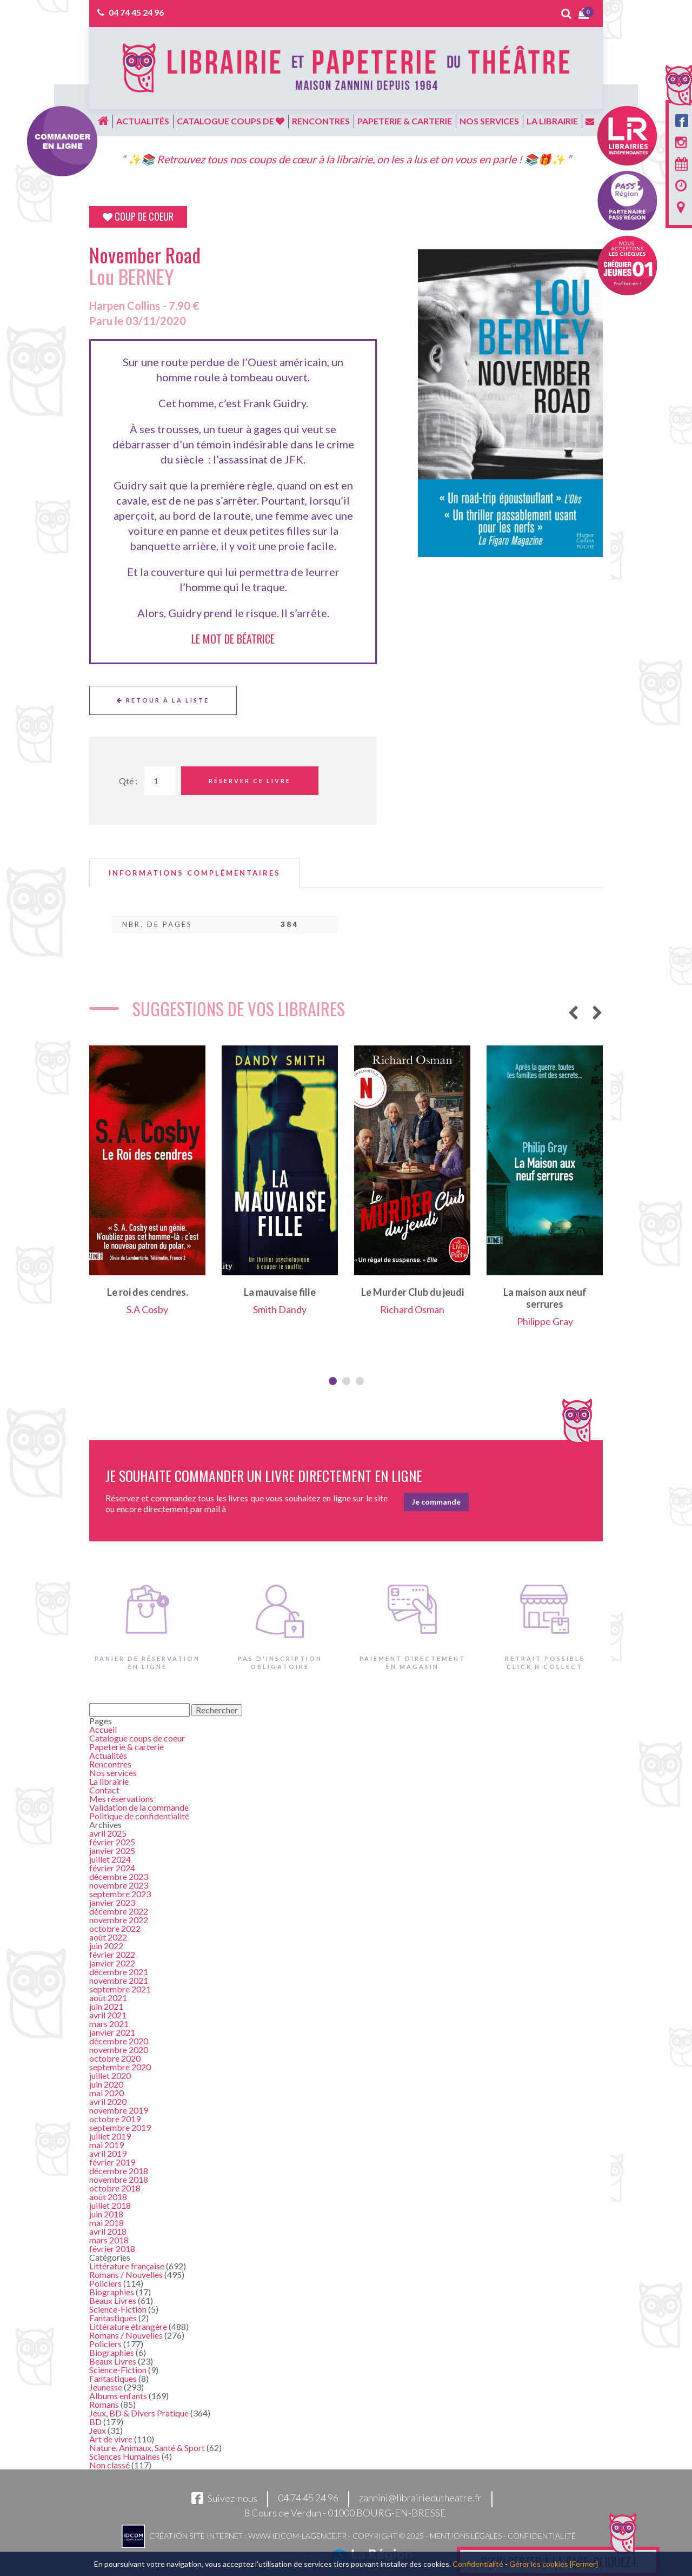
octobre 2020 (115, 2058)
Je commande (436, 1501)
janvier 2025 (112, 1850)
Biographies (111, 2292)
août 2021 (108, 1997)
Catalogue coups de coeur (137, 1738)
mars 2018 (109, 2240)
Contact (104, 1790)
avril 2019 (108, 2153)
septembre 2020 (120, 2067)
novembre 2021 (118, 1980)
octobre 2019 (115, 2119)
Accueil (103, 1729)
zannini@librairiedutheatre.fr (420, 2498)
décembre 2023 (118, 1876)
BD (95, 2421)
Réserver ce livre (250, 780)
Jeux (97, 2430)
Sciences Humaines (124, 2456)
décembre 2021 (118, 1971)
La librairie (552, 121)
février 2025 (112, 1842)
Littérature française (126, 2266)
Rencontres (321, 121)
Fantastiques (113, 2318)
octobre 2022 (115, 1928)
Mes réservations (121, 1798)
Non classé (109, 2465)
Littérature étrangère (128, 2326)
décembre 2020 (118, 2041)
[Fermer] (584, 2563)
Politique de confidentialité (139, 1816)
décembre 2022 (118, 1911)
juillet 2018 (110, 2205)
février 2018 (112, 2248)
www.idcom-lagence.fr (297, 2535)
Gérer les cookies (538, 2563)
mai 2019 (106, 2145)
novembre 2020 (118, 2049)
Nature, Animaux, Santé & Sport (147, 2447)
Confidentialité (542, 2535)
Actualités (142, 121)
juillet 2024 (110, 1859)
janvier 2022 (112, 1963)
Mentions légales (466, 2535)
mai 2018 (106, 2222)
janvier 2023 (112, 1902)
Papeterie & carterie (404, 121)
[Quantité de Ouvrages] (160, 780)
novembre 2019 (118, 2110)
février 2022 (112, 1954)
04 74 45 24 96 (136, 12)
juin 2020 (106, 2084)
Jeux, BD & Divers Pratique (139, 2413)
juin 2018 (106, 2214)
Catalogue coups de (230, 121)
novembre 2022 (118, 1920)
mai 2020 (106, 2093)
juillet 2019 (110, 2136)
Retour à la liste (163, 700)
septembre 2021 (120, 1989)
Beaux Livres (112, 2300)
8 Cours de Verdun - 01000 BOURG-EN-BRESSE (345, 2513)
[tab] (194, 873)
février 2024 (112, 1868)
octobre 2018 (115, 2188)
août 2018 (108, 2196)
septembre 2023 (120, 1894)
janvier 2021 (112, 2032)
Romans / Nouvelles (126, 2274)
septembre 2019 (120, 2127)
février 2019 (112, 2162)
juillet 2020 (110, 2075)
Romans (104, 2404)
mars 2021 (109, 2023)
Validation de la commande (139, 1807)
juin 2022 (106, 1946)
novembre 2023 (118, 1885)
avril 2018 (108, 2231)
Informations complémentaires (195, 873)
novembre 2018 (118, 2179)
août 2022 (108, 1937)
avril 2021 (108, 2015)
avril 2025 (108, 1833)
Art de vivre (110, 2439)
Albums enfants (118, 2395)
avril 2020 (108, 2101)
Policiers (105, 2283)
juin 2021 (106, 2006)
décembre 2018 (118, 2171)
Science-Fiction (118, 2309)
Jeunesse (105, 2387)
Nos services (489, 121)
